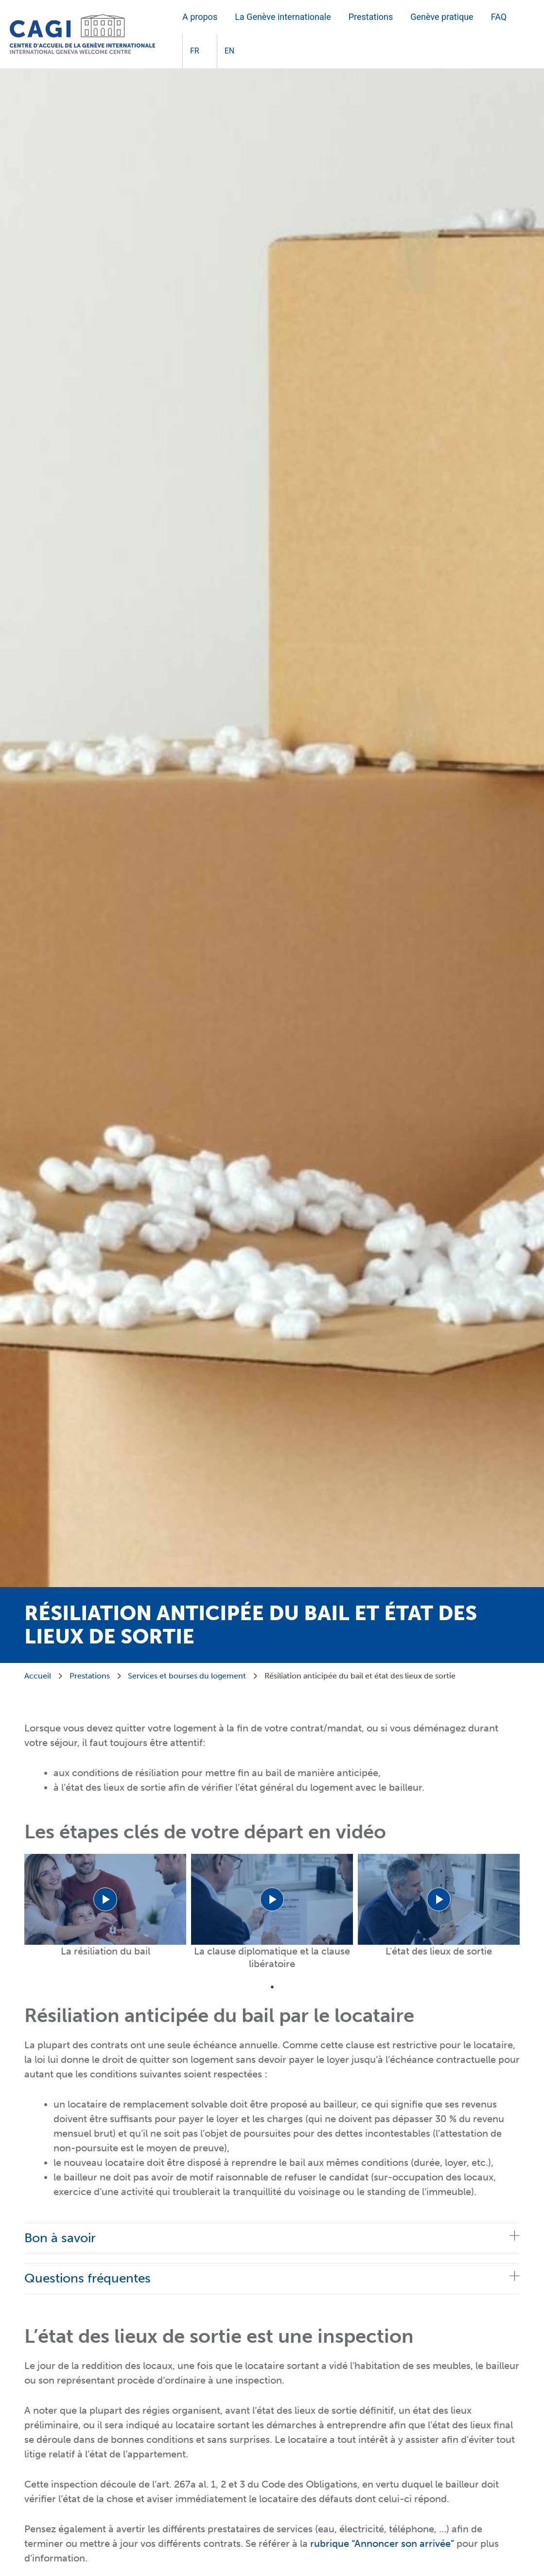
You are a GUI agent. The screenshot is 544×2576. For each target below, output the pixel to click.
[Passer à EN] (226, 51)
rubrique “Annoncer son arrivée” (382, 2543)
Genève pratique (441, 17)
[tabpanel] (105, 1905)
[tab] (272, 2238)
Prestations (371, 17)
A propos (199, 17)
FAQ (499, 17)
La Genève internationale (283, 17)
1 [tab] (272, 1987)
